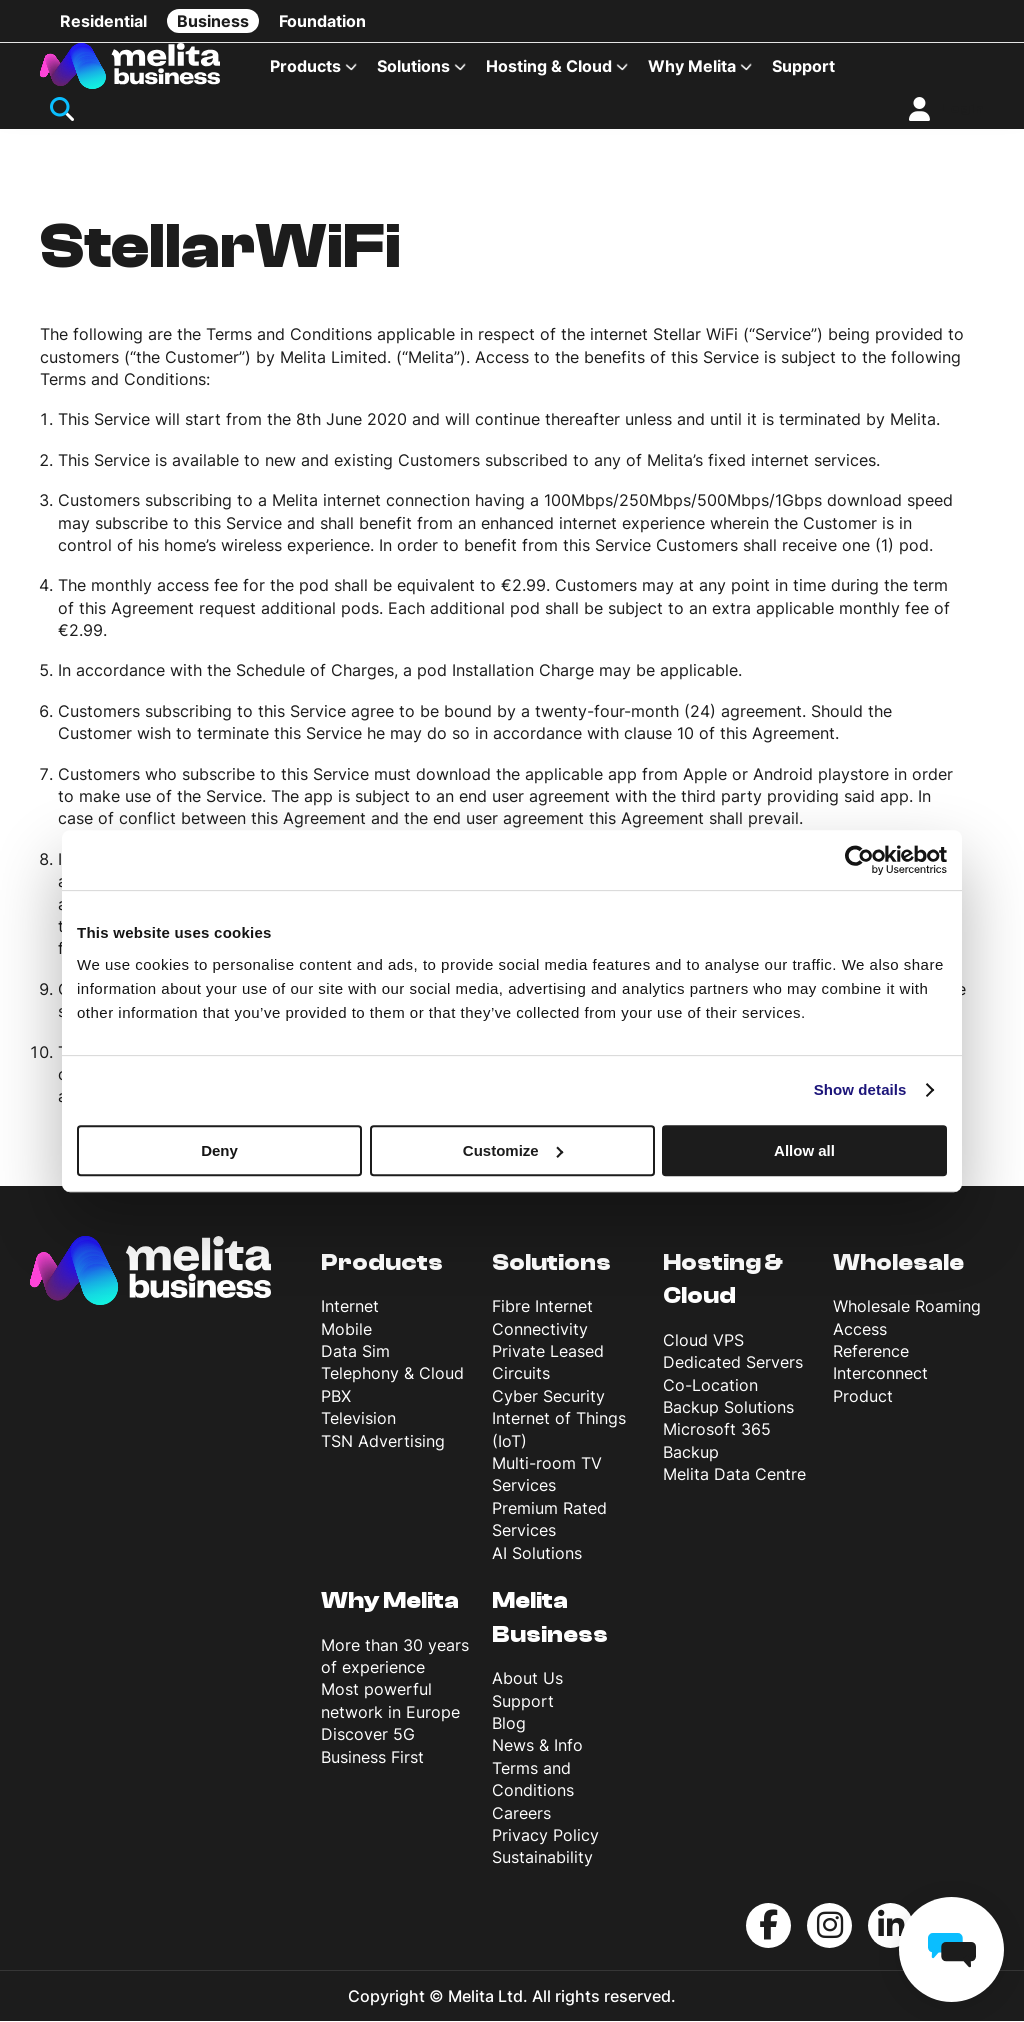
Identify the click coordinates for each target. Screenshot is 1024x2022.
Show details (860, 1089)
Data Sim (355, 1353)
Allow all (804, 1150)
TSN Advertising (383, 1442)
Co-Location (710, 1386)
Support (803, 66)
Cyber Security (548, 1398)
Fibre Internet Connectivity (542, 1319)
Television (358, 1420)
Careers (521, 1814)
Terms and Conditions (533, 1780)
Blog (509, 1725)
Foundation (322, 21)
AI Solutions (537, 1554)
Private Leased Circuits (548, 1364)
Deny (219, 1150)
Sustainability (542, 1859)
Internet (350, 1308)
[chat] (951, 1949)
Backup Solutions (728, 1409)
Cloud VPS (703, 1342)
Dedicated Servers (733, 1364)
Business (213, 21)
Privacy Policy (545, 1837)
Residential (103, 21)
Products (305, 66)
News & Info (537, 1747)
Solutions (413, 66)
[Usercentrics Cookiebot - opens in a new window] (859, 860)
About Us (527, 1680)
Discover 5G (368, 1736)
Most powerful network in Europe (390, 1702)
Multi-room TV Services (547, 1476)
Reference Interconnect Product (880, 1375)
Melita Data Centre (734, 1476)
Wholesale (898, 1263)
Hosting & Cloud (549, 66)
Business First (372, 1758)
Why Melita (692, 66)
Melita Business (550, 1619)
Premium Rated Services (549, 1521)
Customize (513, 1150)
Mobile (346, 1330)
